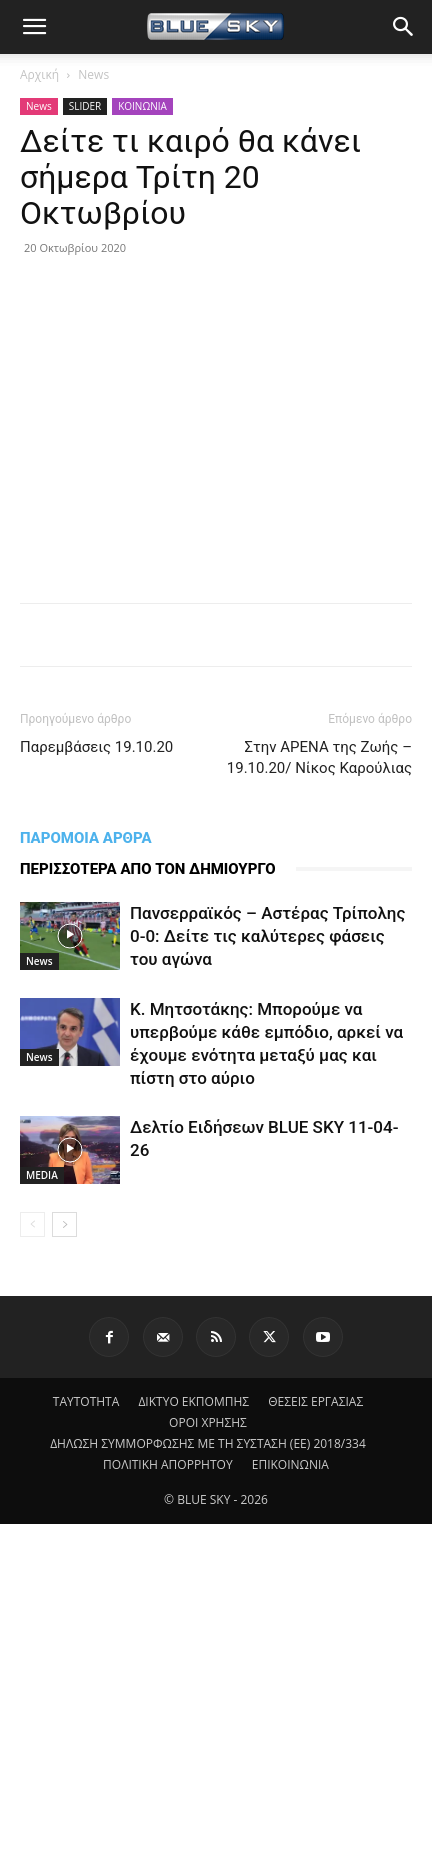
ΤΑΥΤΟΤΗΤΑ (86, 1401)
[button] (34, 27)
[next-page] (64, 1224)
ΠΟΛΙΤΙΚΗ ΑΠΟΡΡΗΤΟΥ (168, 1464)
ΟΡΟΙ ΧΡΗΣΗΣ (208, 1422)
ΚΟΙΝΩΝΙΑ (142, 106)
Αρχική (39, 74)
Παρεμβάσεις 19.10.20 (96, 747)
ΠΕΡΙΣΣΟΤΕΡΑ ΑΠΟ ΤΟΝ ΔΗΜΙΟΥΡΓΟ (148, 869)
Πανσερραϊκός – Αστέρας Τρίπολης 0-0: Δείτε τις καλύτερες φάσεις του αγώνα (267, 936)
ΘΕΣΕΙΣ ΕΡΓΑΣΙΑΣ (315, 1401)
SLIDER (85, 106)
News (93, 74)
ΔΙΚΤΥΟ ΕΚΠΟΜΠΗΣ (193, 1401)
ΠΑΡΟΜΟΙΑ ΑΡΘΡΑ (86, 838)
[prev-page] (32, 1224)
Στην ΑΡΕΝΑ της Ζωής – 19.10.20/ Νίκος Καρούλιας (319, 757)
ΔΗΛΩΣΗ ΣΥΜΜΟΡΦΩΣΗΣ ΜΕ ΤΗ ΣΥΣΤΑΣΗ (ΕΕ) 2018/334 (208, 1443)
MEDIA (42, 1175)
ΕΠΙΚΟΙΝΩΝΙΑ (290, 1464)
